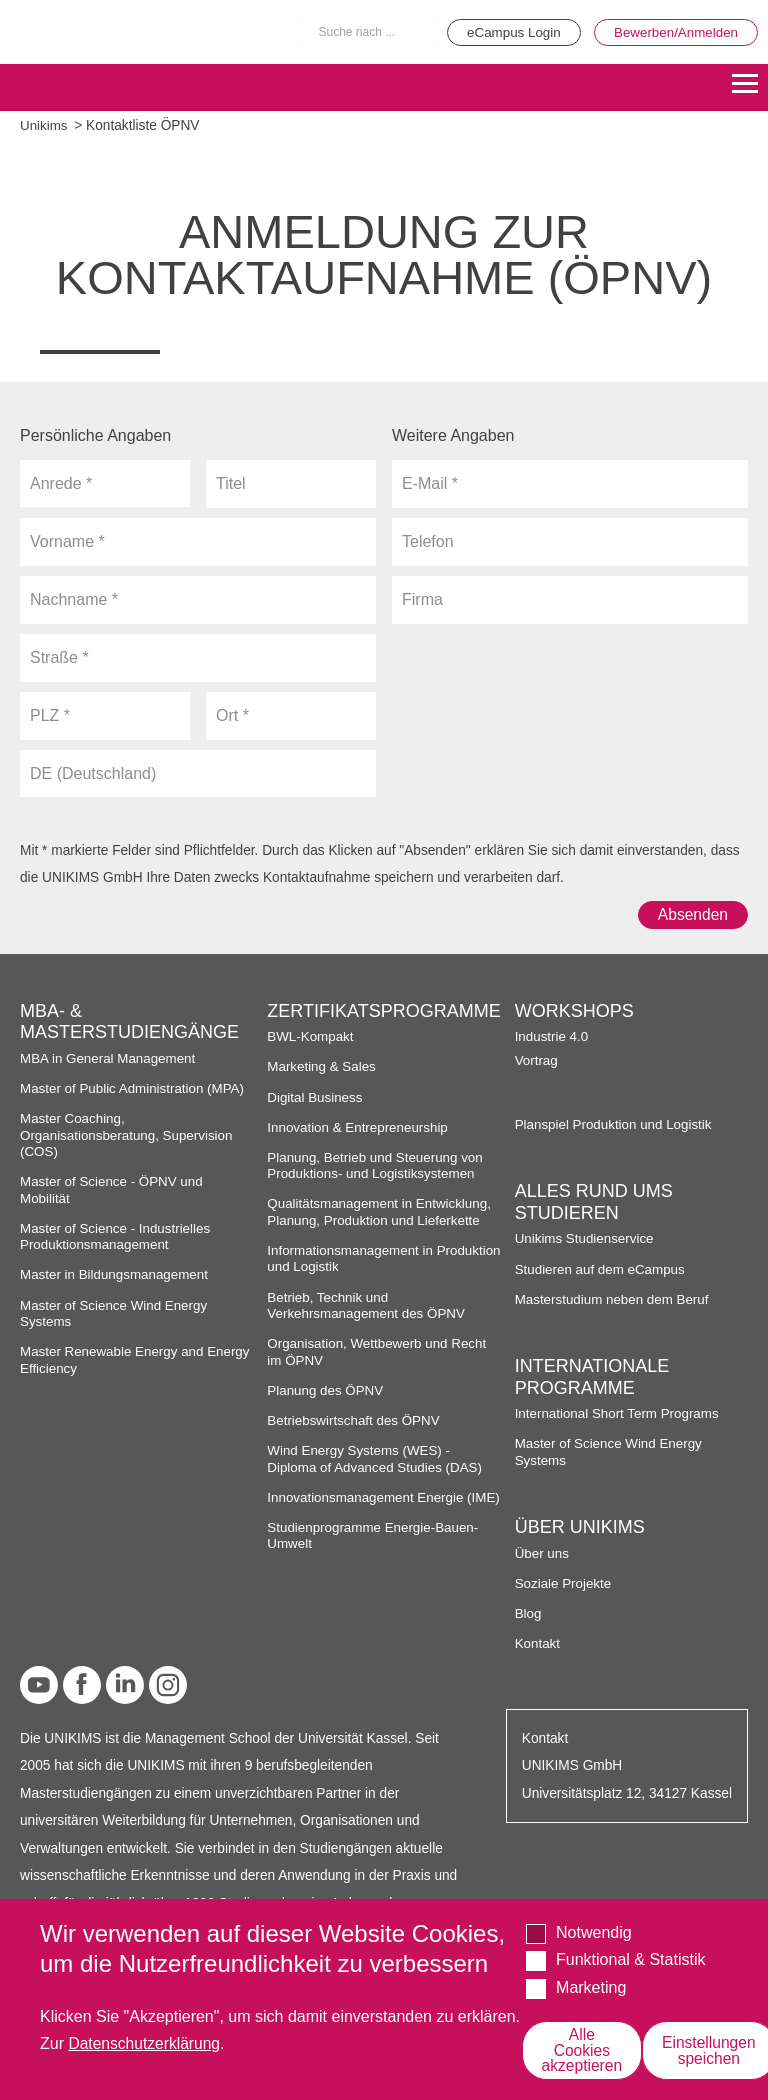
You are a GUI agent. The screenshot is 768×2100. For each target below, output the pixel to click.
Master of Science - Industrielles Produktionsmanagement (117, 1236)
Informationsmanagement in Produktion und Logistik (352, 1258)
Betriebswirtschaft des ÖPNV (355, 1420)
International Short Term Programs (619, 1414)
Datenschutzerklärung (146, 2042)
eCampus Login (505, 31)
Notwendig (594, 1931)
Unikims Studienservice (586, 1239)
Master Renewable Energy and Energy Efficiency (114, 1360)
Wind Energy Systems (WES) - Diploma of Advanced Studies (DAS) (377, 1458)
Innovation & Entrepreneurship (359, 1127)
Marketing (591, 1986)
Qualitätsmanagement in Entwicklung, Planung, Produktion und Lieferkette (381, 1212)
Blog (528, 1613)
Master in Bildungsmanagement (116, 1275)
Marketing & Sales (322, 1067)
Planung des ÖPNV (326, 1390)
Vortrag (537, 1060)
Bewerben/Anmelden (673, 31)
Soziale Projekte (564, 1583)
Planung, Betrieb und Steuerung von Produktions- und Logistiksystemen (377, 1165)
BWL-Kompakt (311, 1037)
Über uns (543, 1553)
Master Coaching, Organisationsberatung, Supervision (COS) (129, 1136)
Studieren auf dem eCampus (602, 1269)
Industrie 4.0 (552, 1037)
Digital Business (316, 1097)
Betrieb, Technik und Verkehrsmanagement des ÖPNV (368, 1305)
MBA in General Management (110, 1058)
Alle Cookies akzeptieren (584, 2049)
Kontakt (538, 1643)
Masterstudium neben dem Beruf (614, 1299)
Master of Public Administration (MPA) (135, 1088)
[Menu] (745, 85)
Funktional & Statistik (630, 1958)
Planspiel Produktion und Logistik (616, 1124)
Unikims (44, 125)
